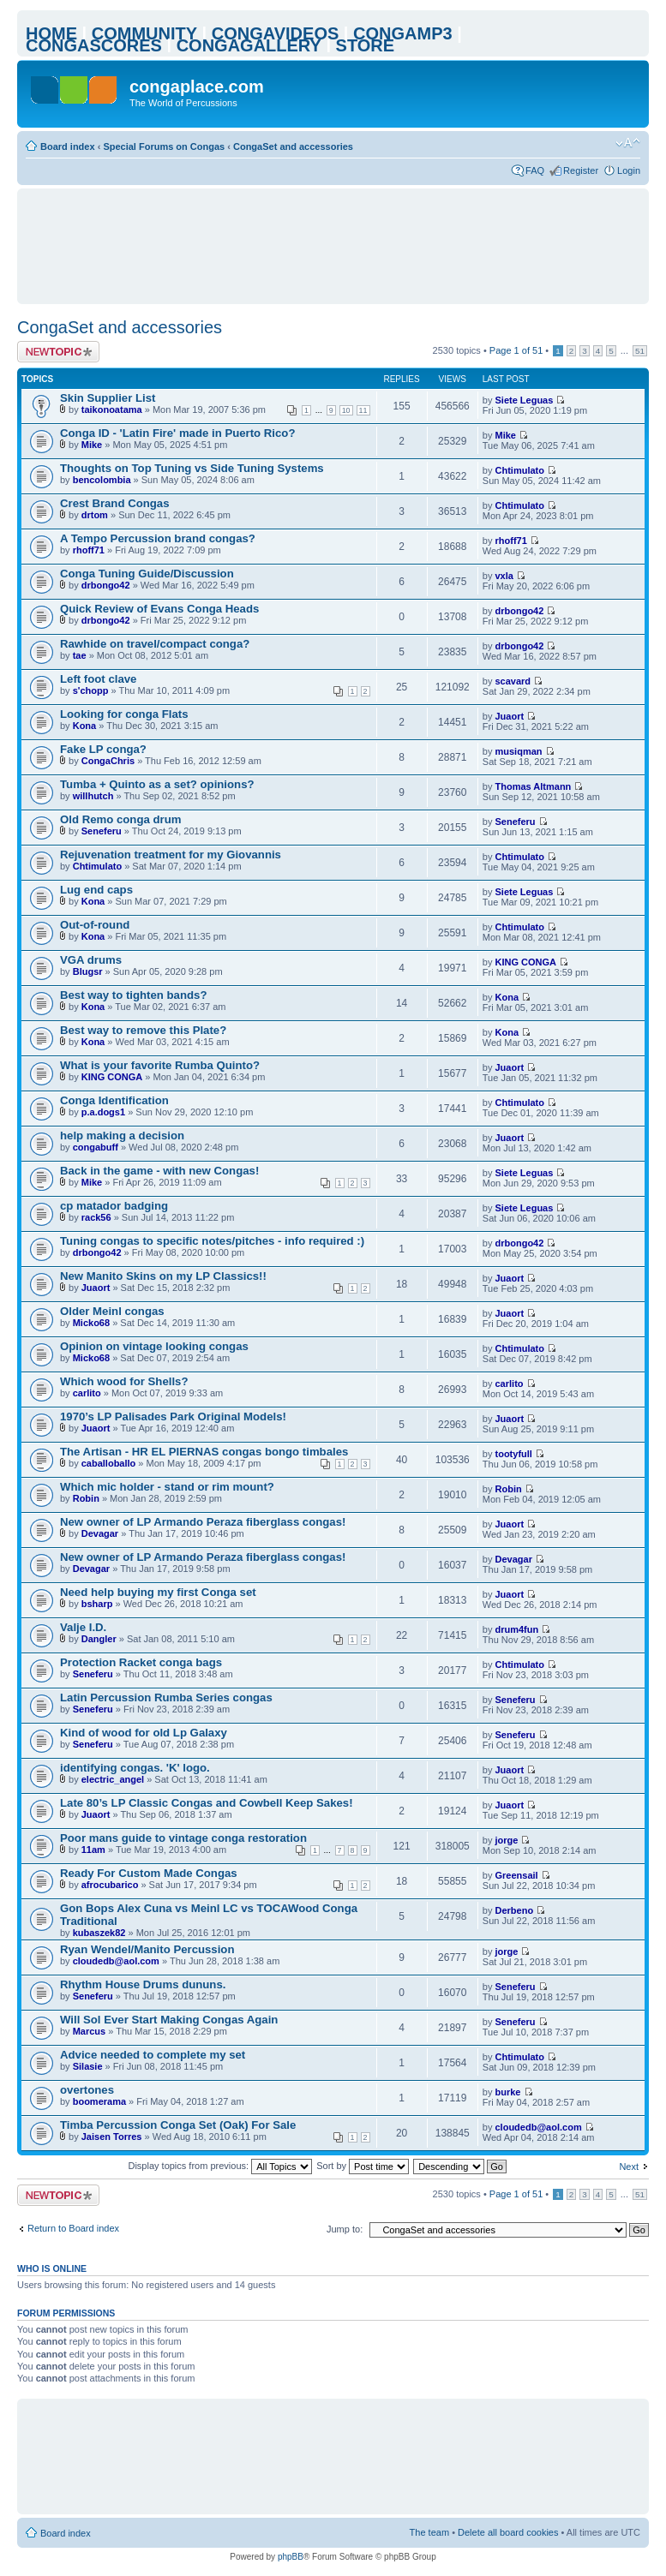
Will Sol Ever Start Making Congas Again (169, 2019)
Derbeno (514, 1910)
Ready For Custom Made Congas (148, 1873)
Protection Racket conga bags (141, 1662)
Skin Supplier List (107, 397)
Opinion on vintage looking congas (154, 1346)
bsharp (97, 1604)
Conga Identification (114, 1100)
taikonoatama (111, 409)
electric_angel (112, 1779)
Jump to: (345, 2229)
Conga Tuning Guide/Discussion (147, 573)
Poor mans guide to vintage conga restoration (183, 1838)
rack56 (96, 1217)
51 (640, 351)
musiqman (519, 751)
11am (93, 1849)
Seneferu (101, 831)
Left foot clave (98, 678)
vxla (504, 576)
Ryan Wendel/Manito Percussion (147, 1949)
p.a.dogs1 (103, 1112)
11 (363, 410)
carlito (87, 1393)
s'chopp (91, 690)
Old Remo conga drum (120, 819)
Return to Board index (73, 2228)
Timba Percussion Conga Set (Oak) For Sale (178, 2125)
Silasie (88, 2066)
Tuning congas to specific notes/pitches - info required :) (212, 1240)
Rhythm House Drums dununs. (142, 1984)
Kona (85, 725)
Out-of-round (94, 924)
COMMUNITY (144, 33)
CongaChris (108, 761)
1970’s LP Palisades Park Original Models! (173, 1416)
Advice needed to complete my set (152, 2054)
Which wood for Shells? (124, 1381)
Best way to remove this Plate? (143, 1030)
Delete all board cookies (508, 2532)
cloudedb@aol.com (116, 1961)
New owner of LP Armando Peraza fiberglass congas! (202, 1521)
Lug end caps (96, 889)
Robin (86, 1498)
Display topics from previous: (220, 2166)
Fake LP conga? (103, 749)
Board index (67, 146)
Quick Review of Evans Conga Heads (159, 608)
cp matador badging (114, 1205)
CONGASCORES (94, 45)
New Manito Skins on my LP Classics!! (163, 1276)
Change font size (627, 143)
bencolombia (102, 480)
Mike (91, 444)
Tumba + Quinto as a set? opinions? (157, 784)
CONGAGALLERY (249, 45)
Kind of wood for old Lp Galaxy (143, 1732)
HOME (51, 33)
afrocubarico (110, 1885)
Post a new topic (58, 351)
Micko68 (91, 1323)
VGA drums (91, 959)
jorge (507, 1840)
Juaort (510, 716)
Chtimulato (519, 470)
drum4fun (517, 1629)
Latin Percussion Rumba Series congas (166, 1697)
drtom (94, 515)
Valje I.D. (83, 1627)
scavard (513, 681)
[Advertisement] (338, 245)
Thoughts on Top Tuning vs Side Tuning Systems (192, 468)
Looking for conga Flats (124, 714)
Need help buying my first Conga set (158, 1592)
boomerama (99, 2101)
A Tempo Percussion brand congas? (157, 538)
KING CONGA (526, 962)
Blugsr (88, 971)
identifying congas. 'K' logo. (135, 1767)
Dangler (99, 1639)
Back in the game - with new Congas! (159, 1170)
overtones (87, 2089)
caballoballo (108, 1463)
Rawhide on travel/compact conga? (154, 643)
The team (429, 2532)
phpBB (290, 2556)
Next (629, 2166)
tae (80, 655)
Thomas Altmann (533, 786)
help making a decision (122, 1135)
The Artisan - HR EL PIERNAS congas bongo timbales (204, 1451)
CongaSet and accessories (293, 146)
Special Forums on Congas (164, 146)
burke (508, 2092)
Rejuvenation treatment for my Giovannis (170, 854)
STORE (365, 45)
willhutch (93, 796)
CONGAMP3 (403, 33)
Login (628, 170)
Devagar (99, 1533)
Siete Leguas (524, 400)
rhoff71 (89, 550)
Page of (516, 350)
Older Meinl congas (112, 1311)
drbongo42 (105, 585)
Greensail (516, 1875)
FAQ (534, 170)
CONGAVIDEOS (275, 33)
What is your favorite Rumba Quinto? (160, 1065)
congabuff (95, 1147)
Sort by (362, 2166)
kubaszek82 (99, 1933)
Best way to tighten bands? (133, 995)
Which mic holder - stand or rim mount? (167, 1486)
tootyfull (513, 1454)
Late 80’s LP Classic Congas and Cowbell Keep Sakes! (206, 1802)
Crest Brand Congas (115, 503)
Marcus (89, 2031)
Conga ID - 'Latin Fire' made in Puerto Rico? (177, 433)
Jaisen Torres (111, 2136)
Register (580, 170)
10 (346, 410)
